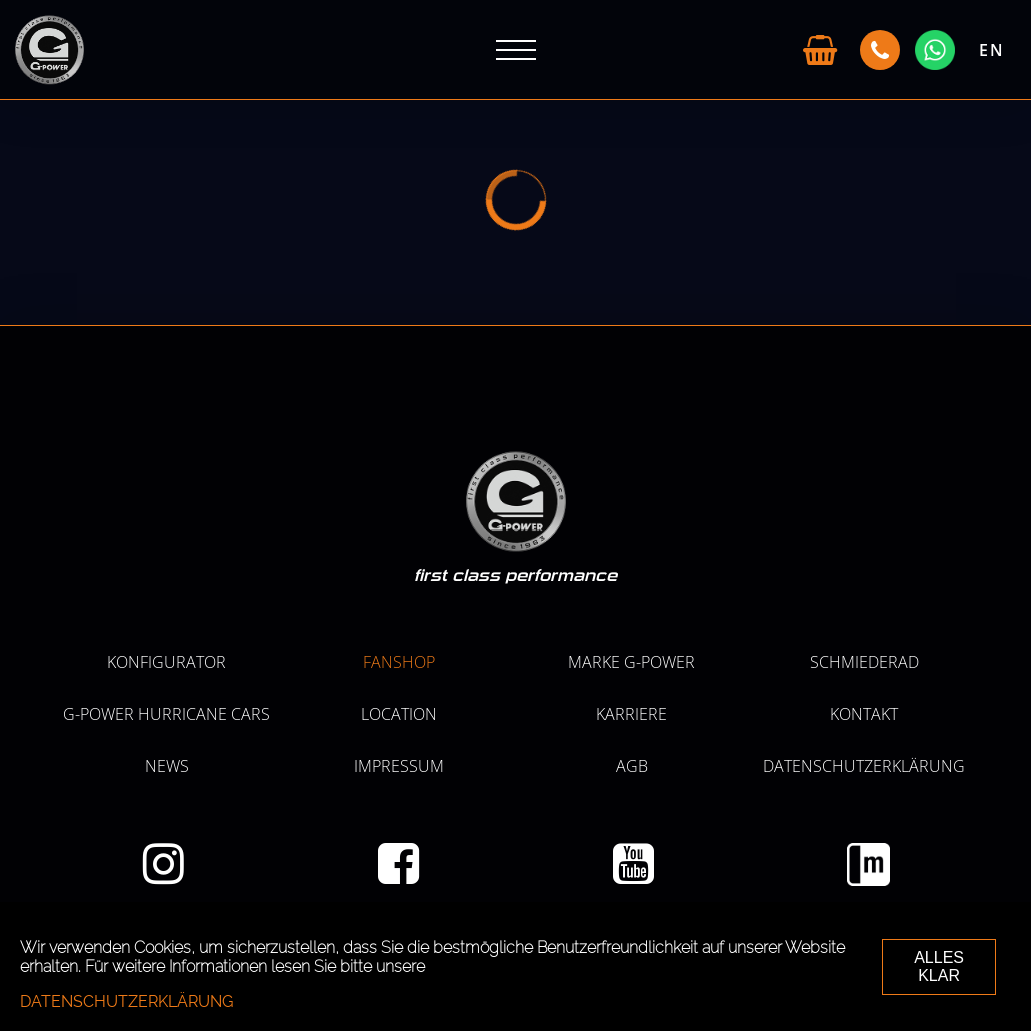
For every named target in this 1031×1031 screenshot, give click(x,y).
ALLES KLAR (939, 966)
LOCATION (399, 714)
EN (992, 50)
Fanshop (399, 662)
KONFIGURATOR (166, 662)
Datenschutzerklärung (864, 766)
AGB (632, 766)
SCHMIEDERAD (864, 662)
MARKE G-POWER (631, 662)
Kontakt (864, 714)
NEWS (167, 766)
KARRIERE (631, 714)
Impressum (399, 766)
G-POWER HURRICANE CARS (166, 714)
